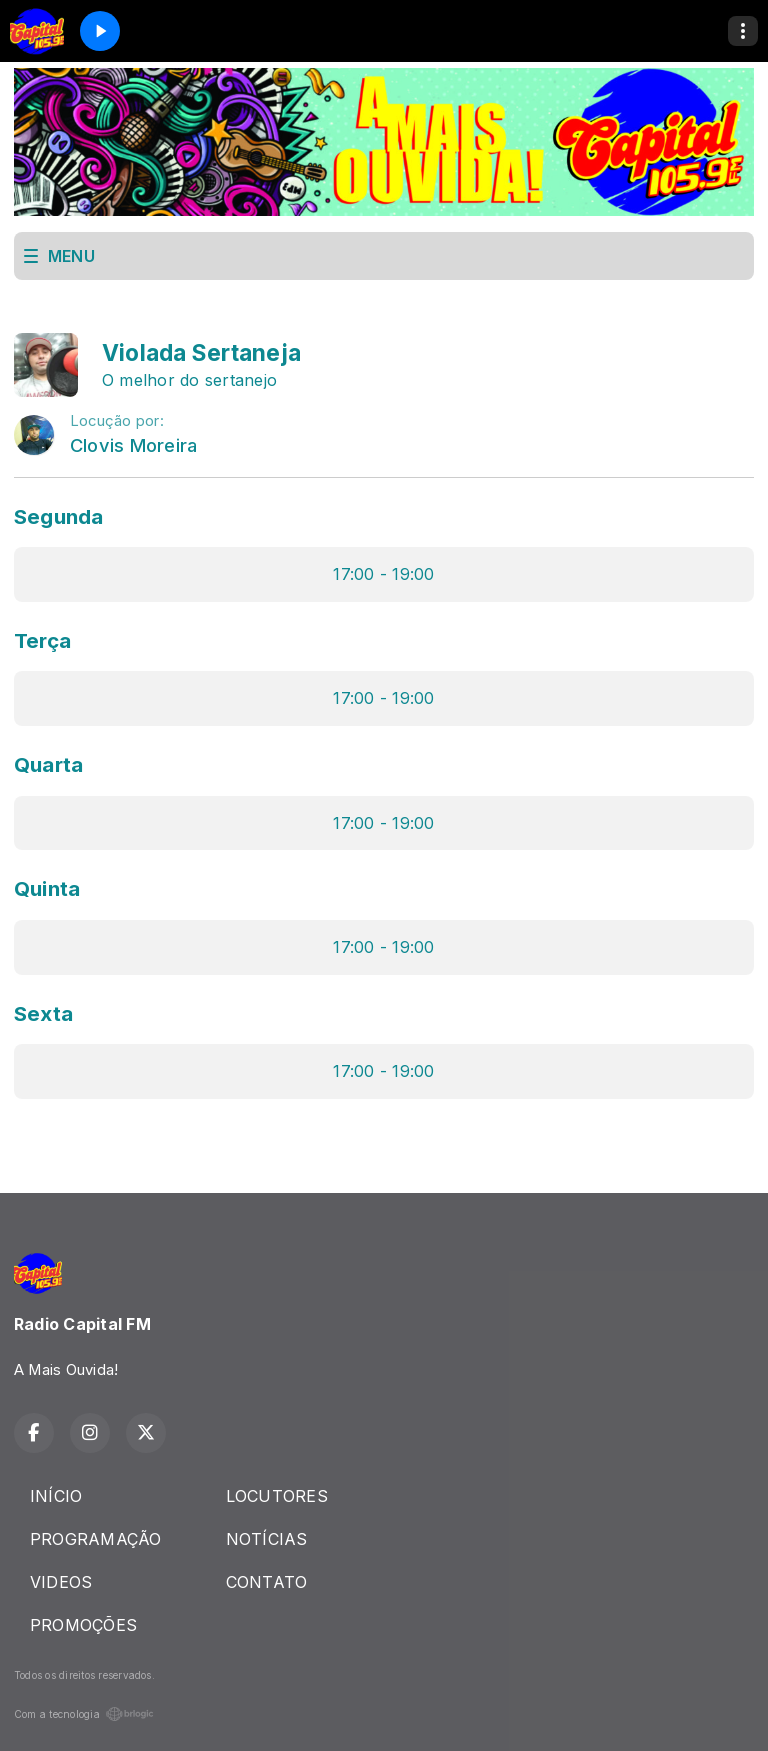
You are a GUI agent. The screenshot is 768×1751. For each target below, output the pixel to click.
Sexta (43, 1013)
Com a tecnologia (84, 1714)
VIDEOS (61, 1582)
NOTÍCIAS (267, 1539)
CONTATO (267, 1582)
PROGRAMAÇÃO (96, 1539)
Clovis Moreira (133, 445)
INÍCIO (56, 1496)
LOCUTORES (277, 1496)
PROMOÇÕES (83, 1625)
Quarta (48, 764)
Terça (42, 640)
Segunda (59, 516)
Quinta (47, 888)
